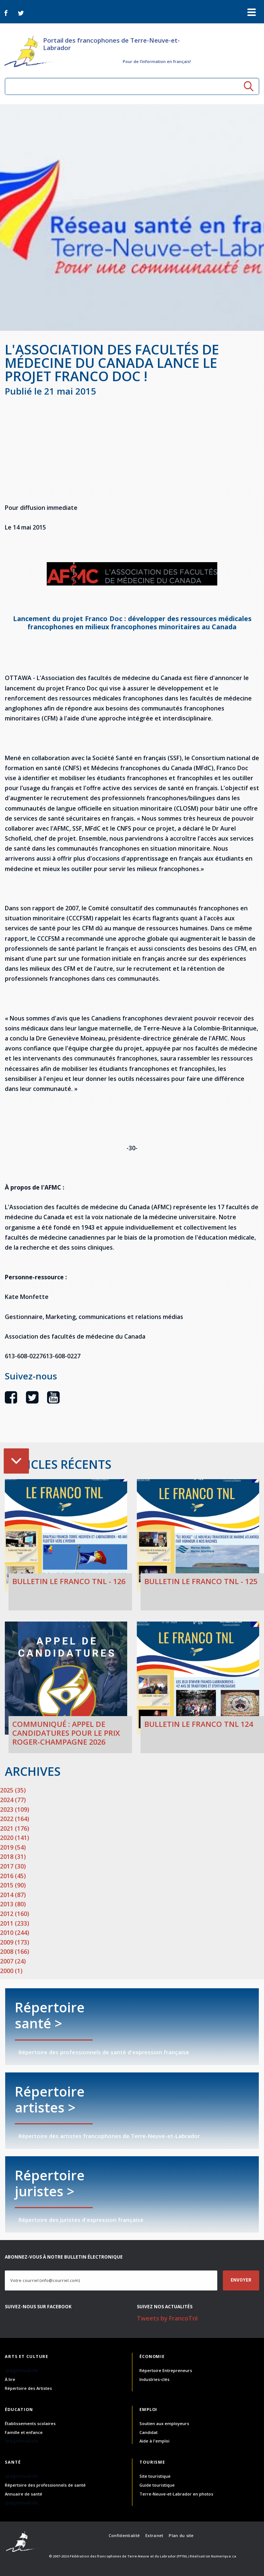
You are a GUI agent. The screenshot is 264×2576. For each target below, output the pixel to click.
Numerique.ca (223, 2556)
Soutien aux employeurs (164, 2423)
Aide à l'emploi (154, 2441)
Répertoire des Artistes (28, 2388)
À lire (10, 2379)
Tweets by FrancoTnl (167, 2318)
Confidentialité (124, 2535)
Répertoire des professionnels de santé (45, 2485)
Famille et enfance (24, 2432)
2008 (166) (14, 1951)
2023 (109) (14, 1809)
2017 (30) (13, 1866)
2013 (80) (13, 1904)
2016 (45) (13, 1876)
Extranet (154, 2535)
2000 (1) (11, 1971)
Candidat (148, 2432)
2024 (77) (13, 1800)
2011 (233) (14, 1923)
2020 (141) (14, 1838)
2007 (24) (13, 1961)
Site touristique (155, 2476)
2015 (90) (13, 1885)
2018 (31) (13, 1857)
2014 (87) (13, 1895)
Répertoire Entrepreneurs (165, 2370)
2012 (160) (14, 1914)
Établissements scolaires (30, 2423)
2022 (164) (14, 1819)
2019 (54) (13, 1847)
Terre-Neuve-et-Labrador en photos (176, 2494)
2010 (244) (14, 1933)
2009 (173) (14, 1942)
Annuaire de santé (23, 2494)
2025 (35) (13, 1790)
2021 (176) (14, 1828)
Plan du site (181, 2535)
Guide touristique (157, 2485)
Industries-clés (154, 2379)
